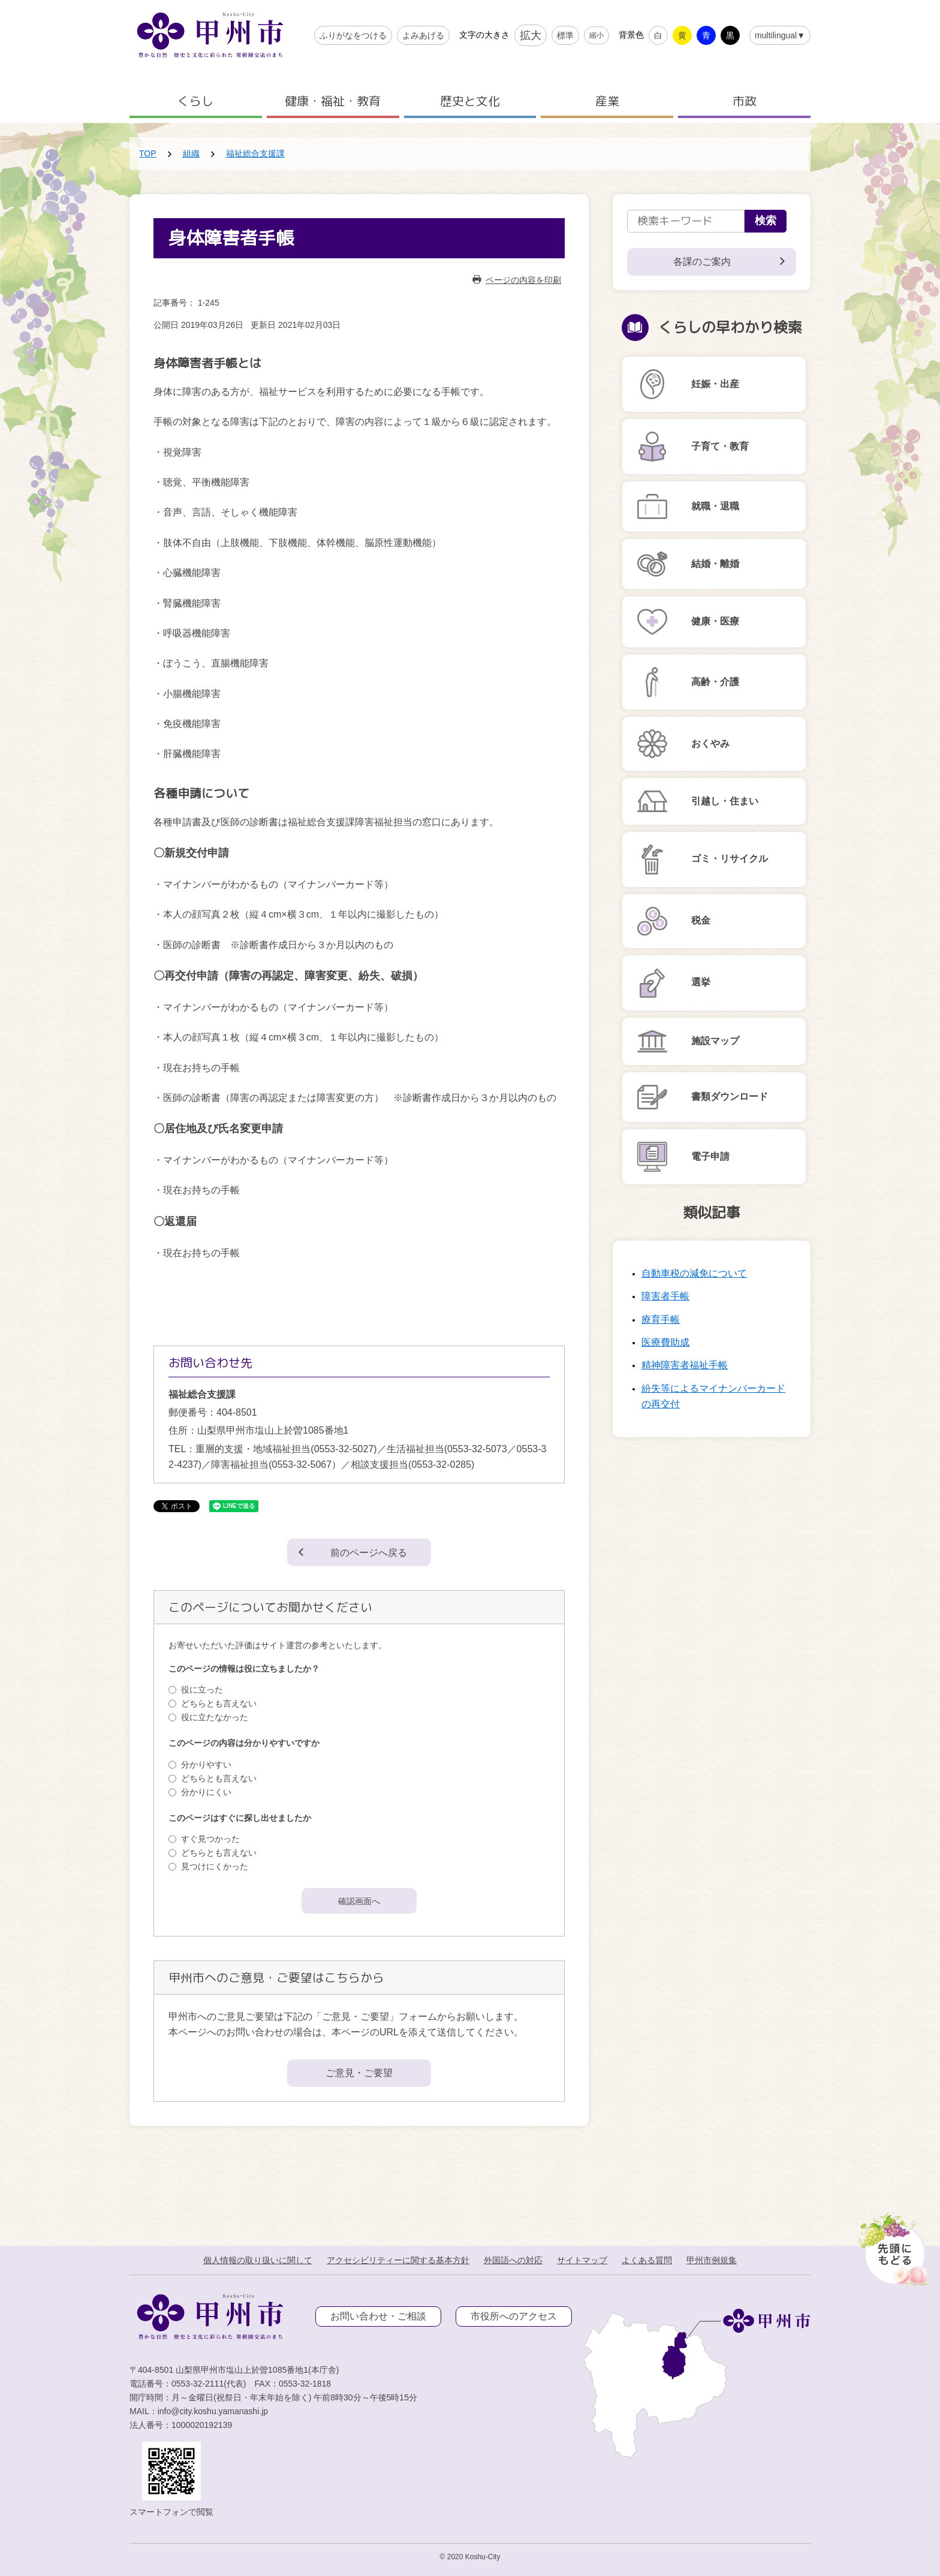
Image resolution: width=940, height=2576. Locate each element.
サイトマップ (582, 2260)
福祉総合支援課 (255, 153)
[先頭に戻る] (891, 2246)
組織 (191, 153)
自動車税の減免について (694, 1273)
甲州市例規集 (711, 2260)
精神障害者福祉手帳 (684, 1365)
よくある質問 (647, 2260)
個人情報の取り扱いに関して (257, 2260)
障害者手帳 (665, 1296)
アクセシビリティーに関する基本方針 (398, 2260)
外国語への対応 (513, 2260)
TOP (147, 153)
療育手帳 (660, 1319)
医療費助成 (665, 1342)
